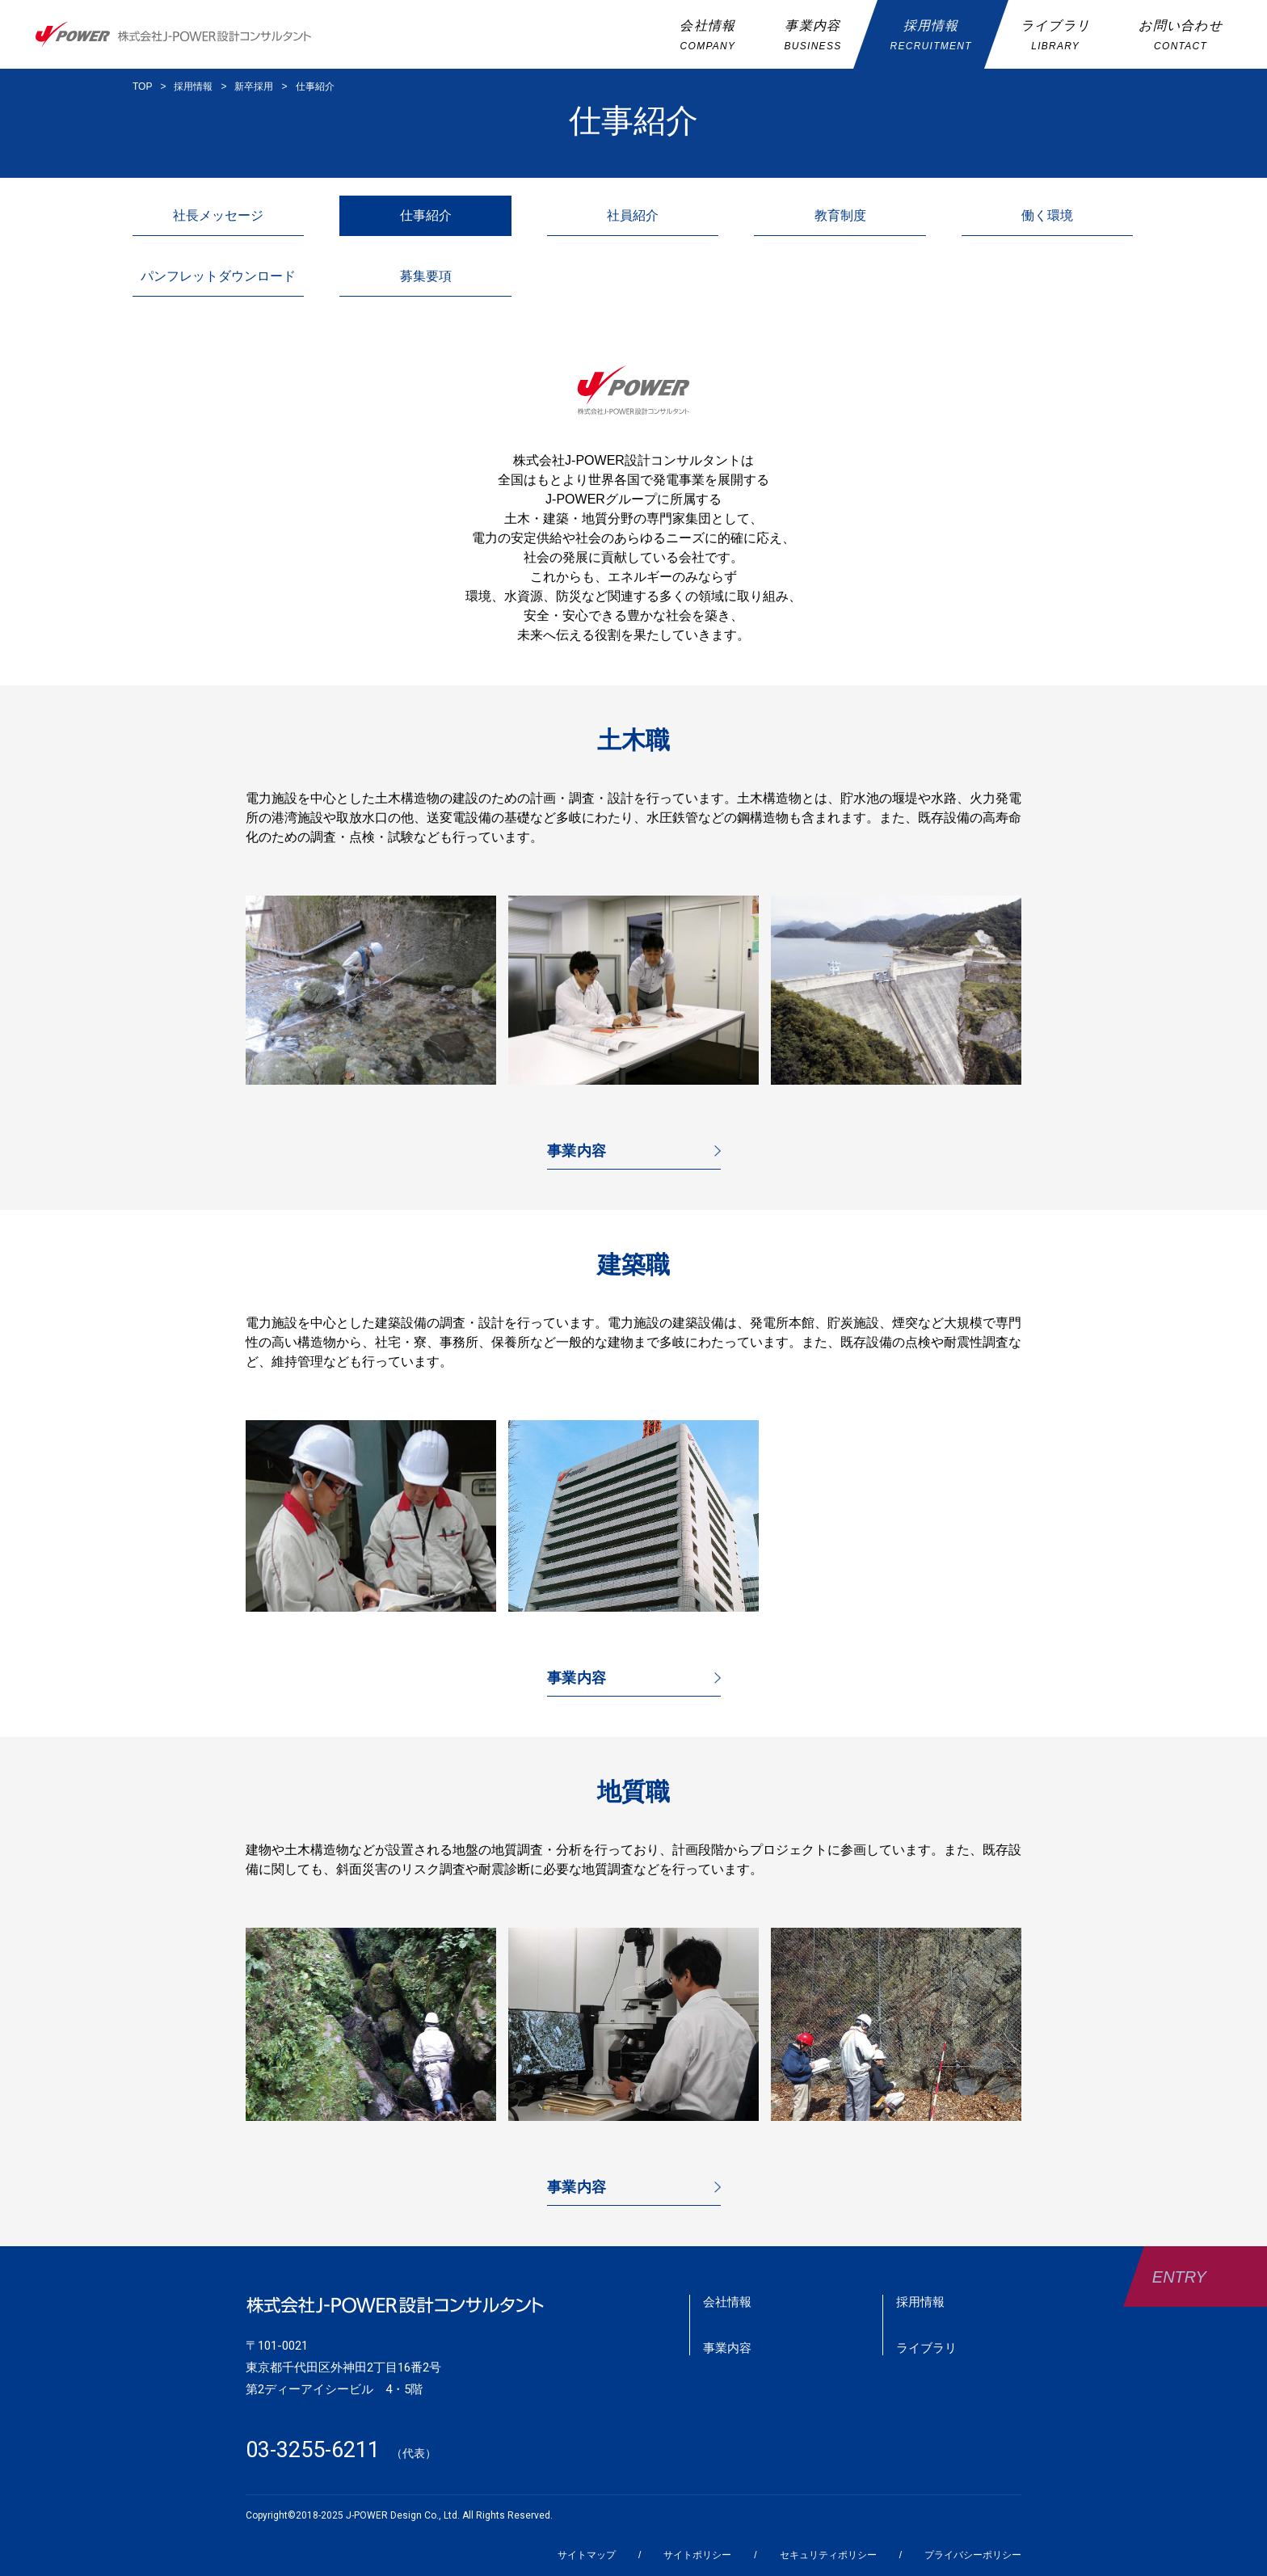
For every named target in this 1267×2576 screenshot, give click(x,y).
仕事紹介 (315, 86)
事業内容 (577, 1151)
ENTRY (1179, 2277)
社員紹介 (633, 215)
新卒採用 (253, 86)
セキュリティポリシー (828, 2555)
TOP (142, 86)
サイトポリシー (697, 2555)
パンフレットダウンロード (218, 276)
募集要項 (426, 276)
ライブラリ (926, 2348)
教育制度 (840, 215)
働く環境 (1047, 215)
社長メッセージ (218, 215)
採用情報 (193, 86)
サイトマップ (587, 2555)
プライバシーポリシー (972, 2555)
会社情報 (727, 2301)
